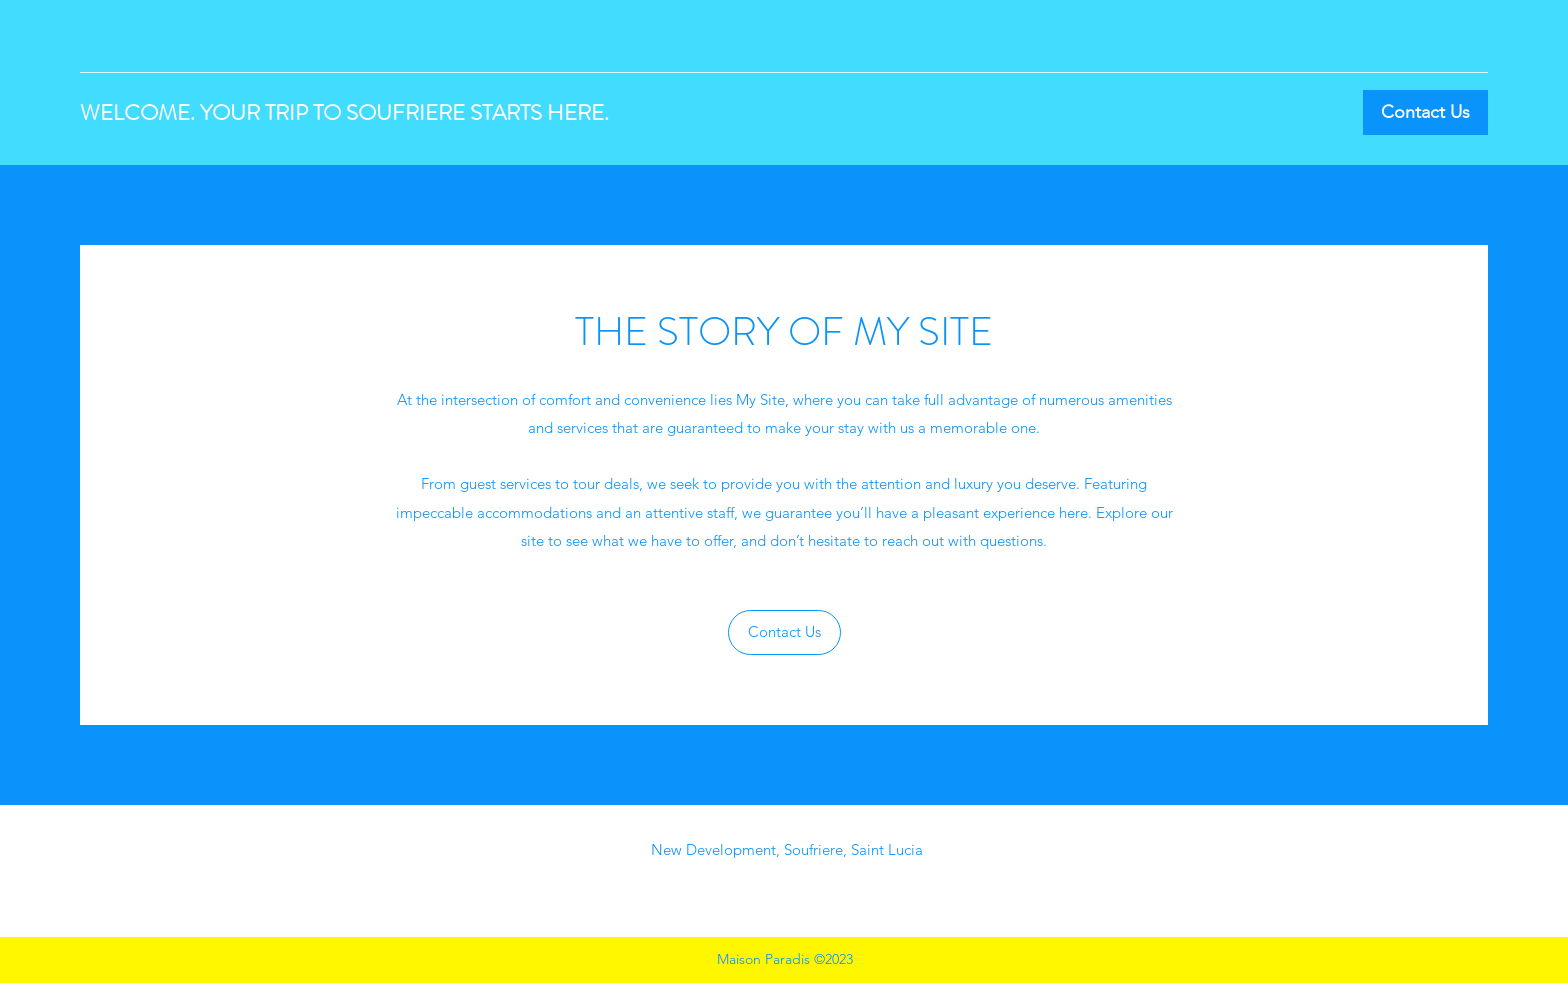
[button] (784, 632)
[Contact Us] (1425, 112)
